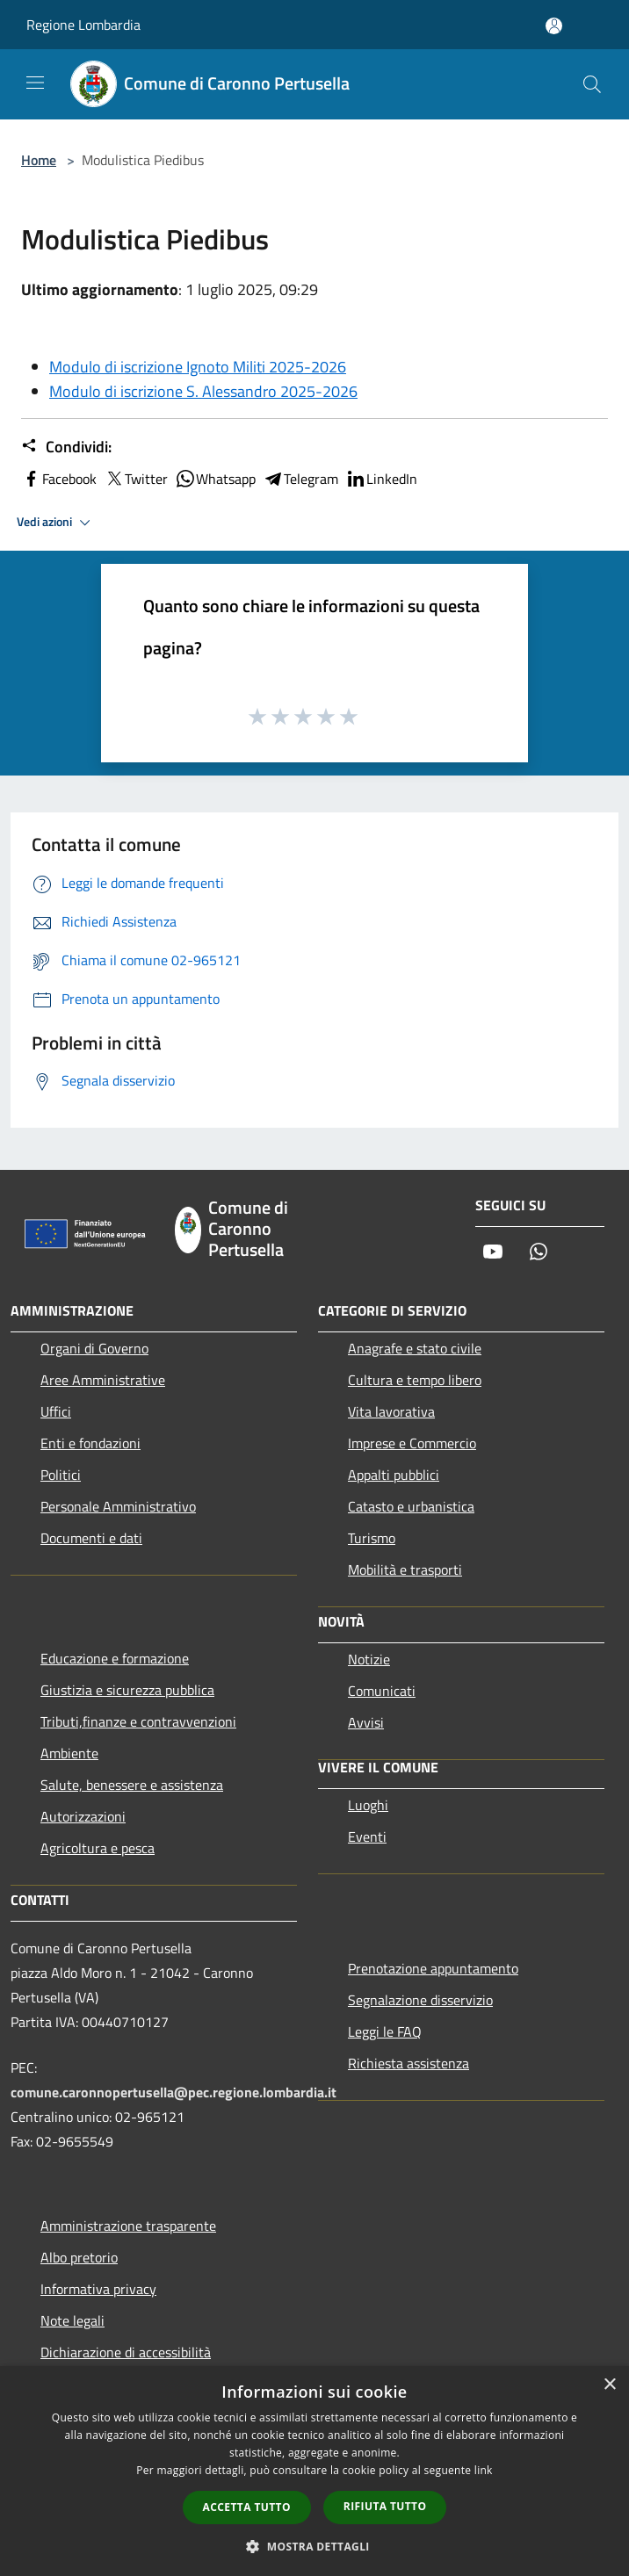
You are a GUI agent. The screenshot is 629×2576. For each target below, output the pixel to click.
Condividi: (66, 447)
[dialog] (314, 2471)
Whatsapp (215, 478)
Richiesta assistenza (408, 2063)
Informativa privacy (98, 2288)
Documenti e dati (91, 1537)
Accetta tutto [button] (247, 2507)
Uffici (55, 1411)
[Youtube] (492, 1253)
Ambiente (69, 1753)
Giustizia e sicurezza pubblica (127, 1689)
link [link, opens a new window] (483, 2470)
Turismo (371, 1537)
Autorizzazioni (83, 1816)
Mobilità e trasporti (405, 1569)
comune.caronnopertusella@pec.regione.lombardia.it (173, 2092)
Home (38, 159)
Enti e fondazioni (90, 1443)
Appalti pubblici (393, 1474)
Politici (60, 1474)
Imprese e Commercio (412, 1443)
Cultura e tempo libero (414, 1379)
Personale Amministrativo (118, 1506)
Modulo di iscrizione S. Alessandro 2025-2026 (203, 391)
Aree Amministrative (102, 1379)
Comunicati (382, 1690)
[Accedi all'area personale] (554, 26)
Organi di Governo (94, 1348)
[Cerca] (592, 84)
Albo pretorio (79, 2257)
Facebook (59, 478)
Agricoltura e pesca (97, 1847)
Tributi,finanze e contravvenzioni (138, 1721)
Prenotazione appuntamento (433, 1968)
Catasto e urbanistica (411, 1506)
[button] (314, 2546)
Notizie (369, 1659)
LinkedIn (381, 478)
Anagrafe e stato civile (414, 1348)
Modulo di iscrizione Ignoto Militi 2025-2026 (197, 367)
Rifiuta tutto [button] (385, 2506)
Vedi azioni (56, 522)
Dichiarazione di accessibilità (125, 2352)
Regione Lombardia (83, 24)
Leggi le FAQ (385, 2031)
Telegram (300, 478)
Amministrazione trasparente (128, 2225)
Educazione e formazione (114, 1658)
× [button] (609, 2385)
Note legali (72, 2320)
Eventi (367, 1836)
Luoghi (368, 1804)
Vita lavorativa (391, 1411)
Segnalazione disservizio (420, 1999)
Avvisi (366, 1722)
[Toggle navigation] (35, 82)
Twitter (136, 478)
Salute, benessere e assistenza (131, 1784)
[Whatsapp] (538, 1253)
